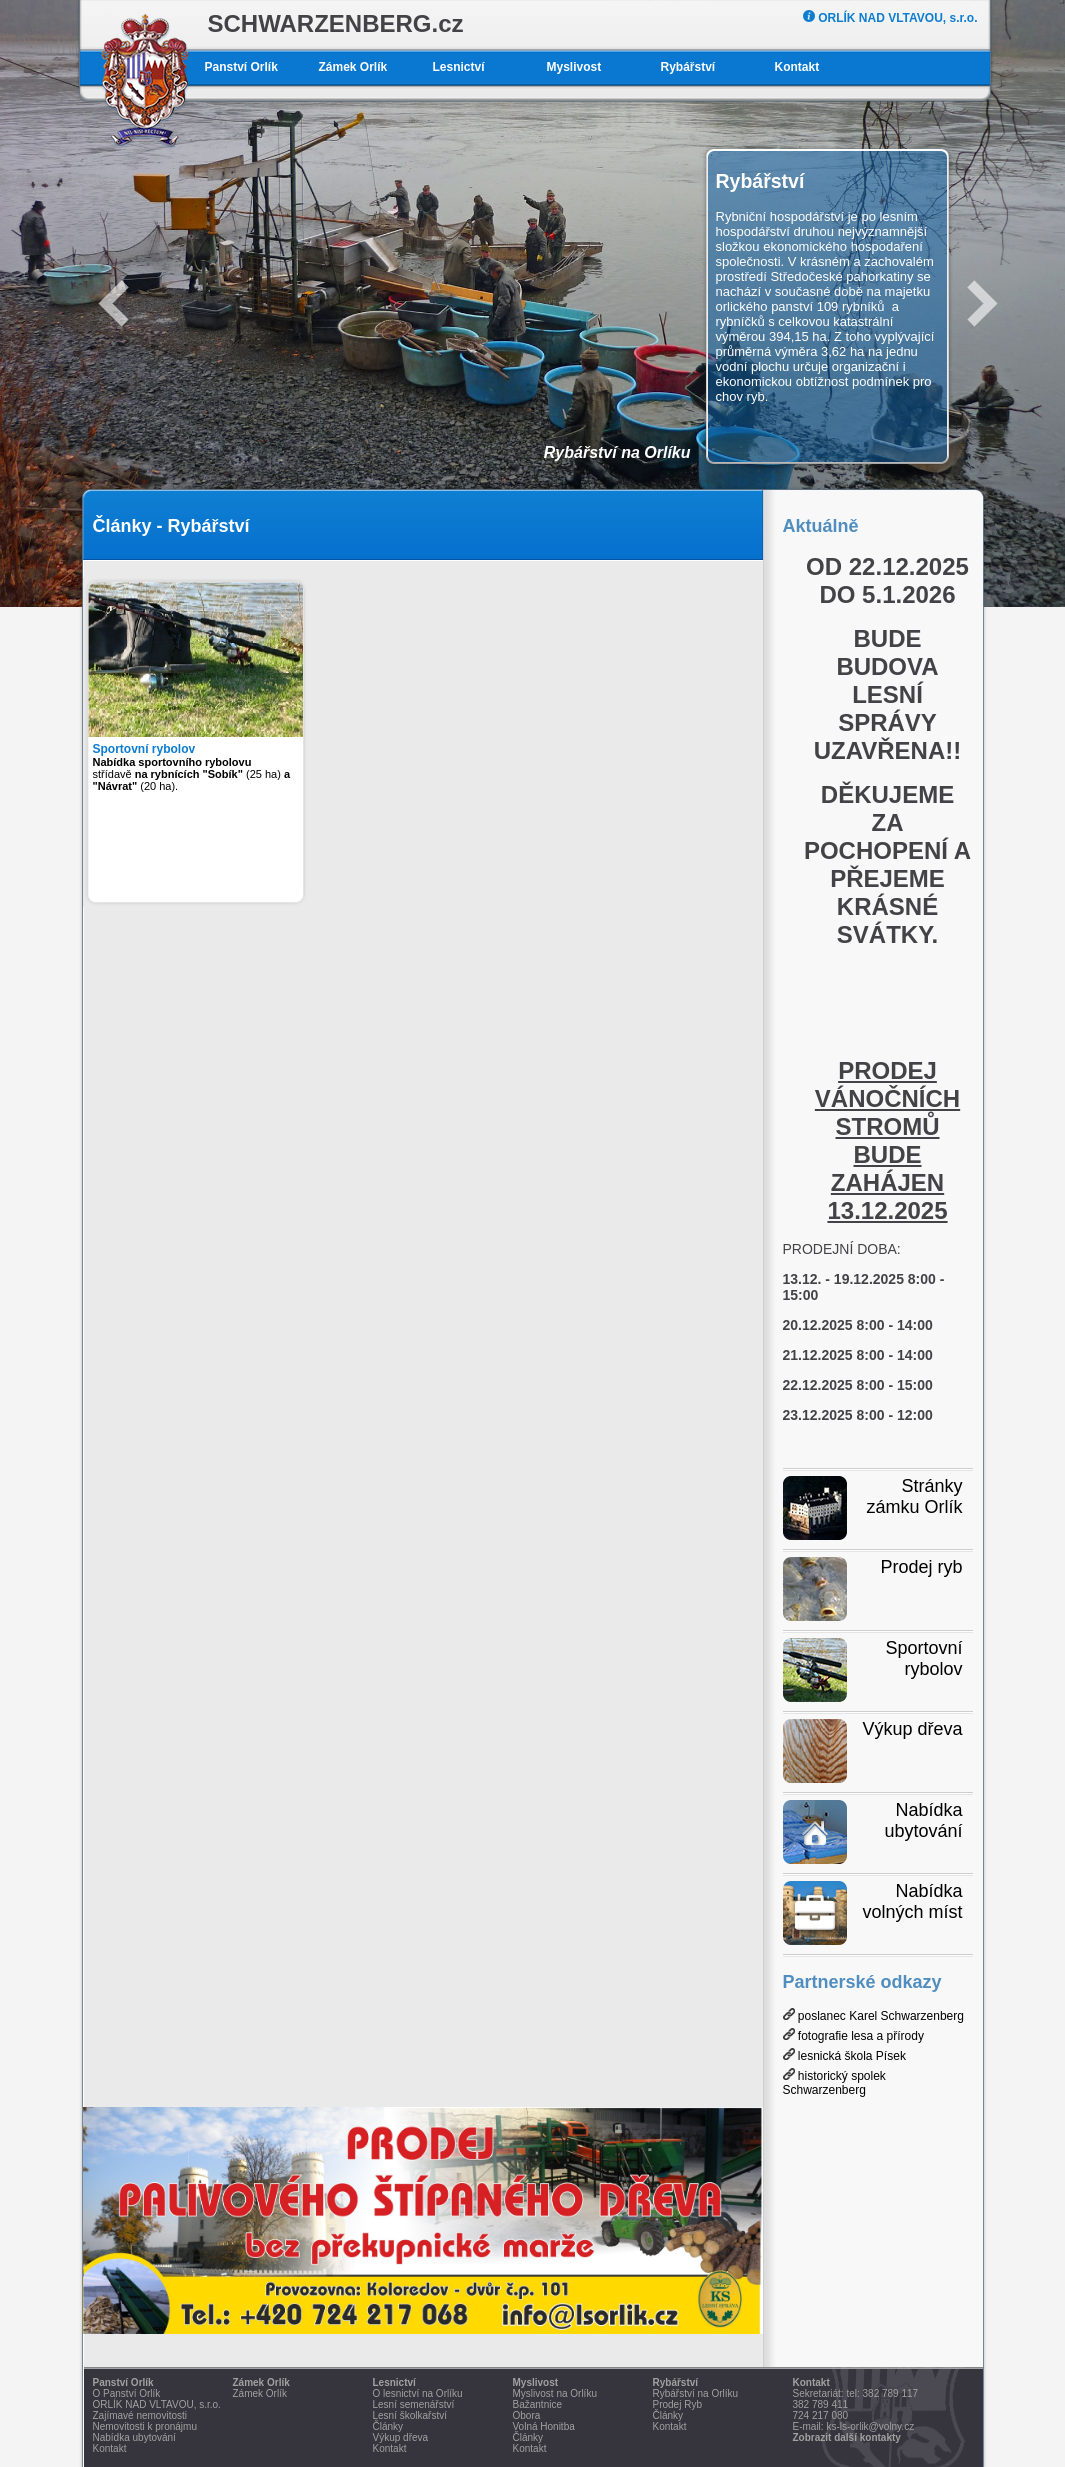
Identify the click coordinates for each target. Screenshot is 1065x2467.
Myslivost (574, 67)
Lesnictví (459, 67)
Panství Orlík (241, 67)
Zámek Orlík (353, 67)
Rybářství (688, 67)
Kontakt (797, 67)
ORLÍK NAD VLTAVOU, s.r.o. (890, 18)
